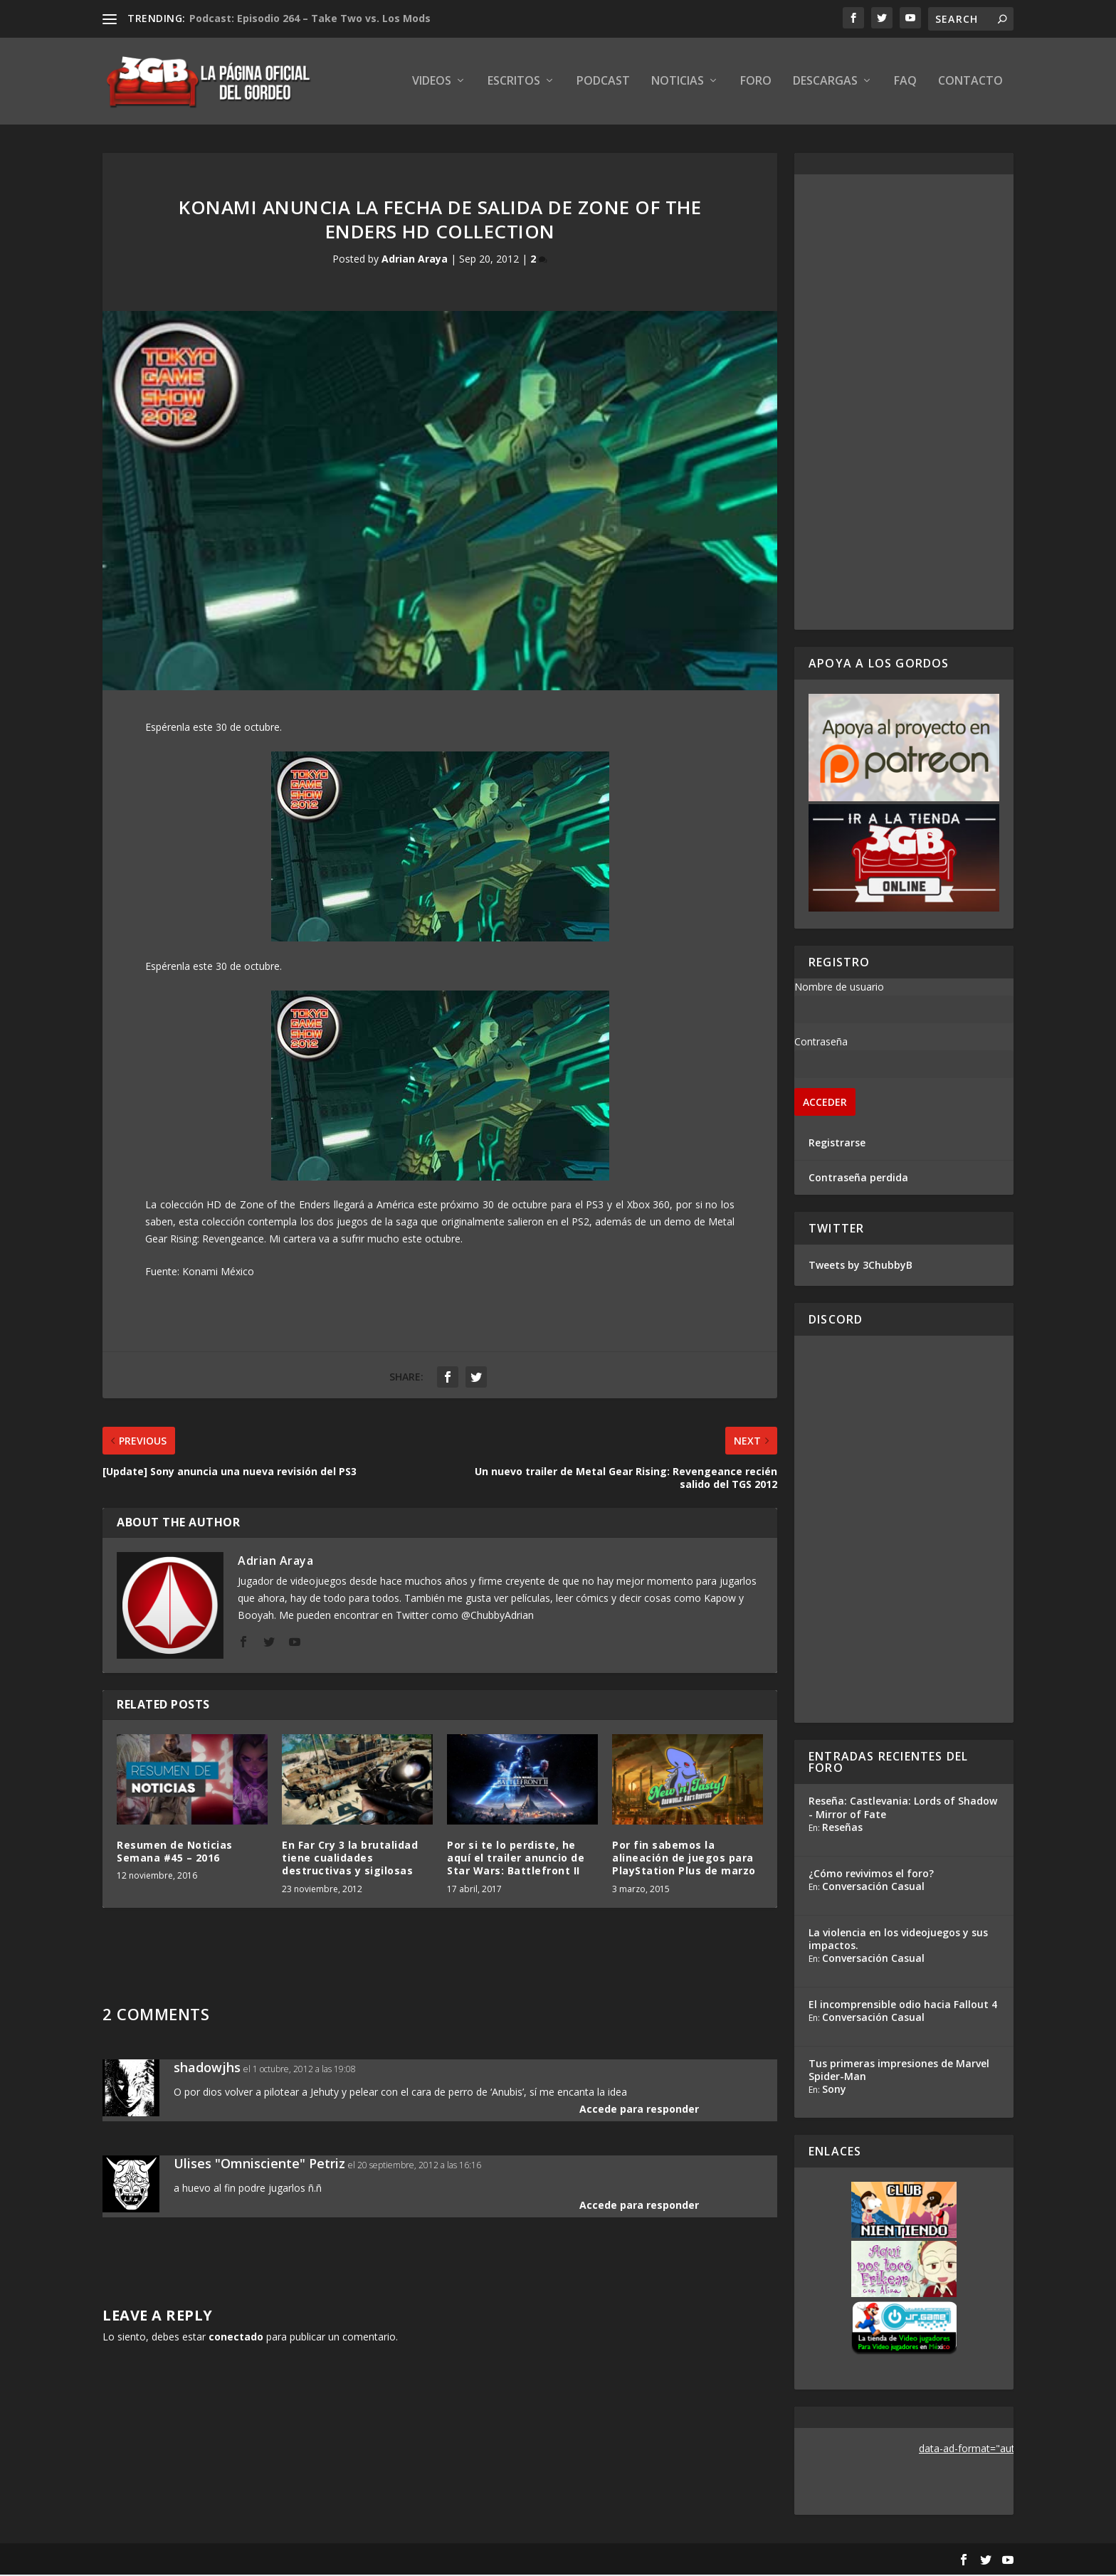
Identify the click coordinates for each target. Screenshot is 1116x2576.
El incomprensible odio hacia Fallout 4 (903, 2005)
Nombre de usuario (839, 988)
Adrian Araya (414, 261)
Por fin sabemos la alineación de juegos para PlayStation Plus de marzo (684, 1859)
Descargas (825, 83)
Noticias (677, 83)
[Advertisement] (904, 403)
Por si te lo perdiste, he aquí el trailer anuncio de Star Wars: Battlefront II (515, 1859)
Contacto (970, 83)
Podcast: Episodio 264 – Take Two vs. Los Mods (310, 18)
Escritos (514, 83)
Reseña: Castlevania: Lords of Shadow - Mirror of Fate (903, 1809)
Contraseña (821, 1043)
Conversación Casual (873, 1887)
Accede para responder (639, 2110)
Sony (834, 2090)
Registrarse (837, 1144)
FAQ (905, 83)
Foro (756, 83)
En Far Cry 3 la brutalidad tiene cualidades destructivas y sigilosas (350, 1859)
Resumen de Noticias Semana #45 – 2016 (175, 1852)
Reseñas (842, 1828)
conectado (236, 2338)
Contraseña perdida (858, 1179)
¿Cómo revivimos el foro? (871, 1874)
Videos (431, 83)
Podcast (603, 83)
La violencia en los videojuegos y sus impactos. (898, 1940)
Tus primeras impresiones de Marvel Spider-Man (899, 2071)
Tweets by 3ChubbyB (860, 1266)
